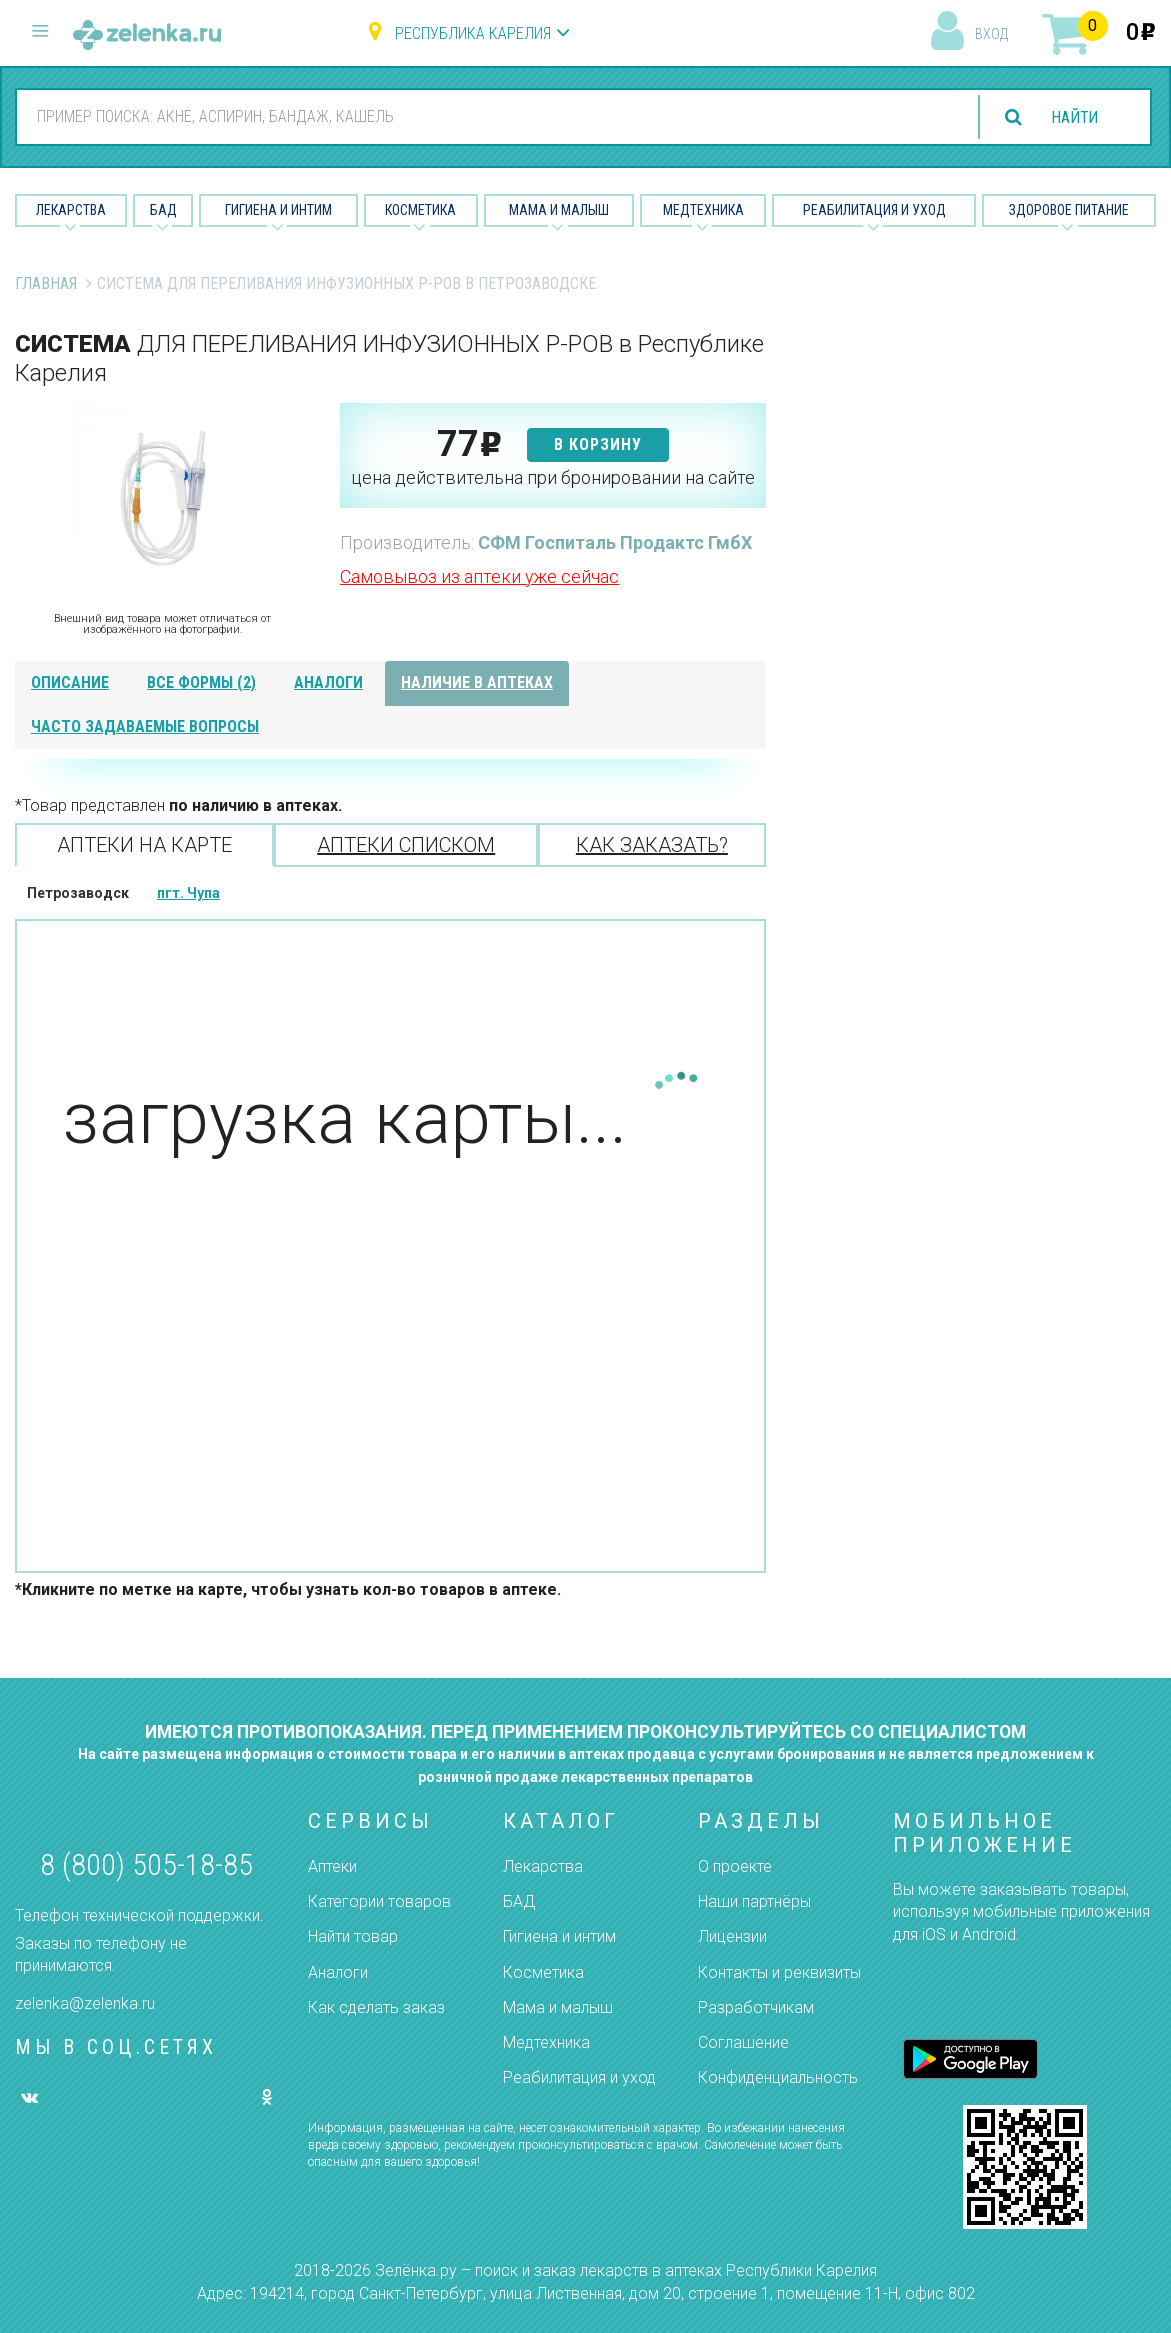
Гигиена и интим (559, 1936)
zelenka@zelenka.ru (85, 2003)
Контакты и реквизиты (779, 1972)
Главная (46, 283)
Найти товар (353, 1936)
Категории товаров (379, 1901)
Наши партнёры (754, 1901)
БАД (163, 210)
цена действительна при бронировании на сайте (553, 477)
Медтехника (703, 210)
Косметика (420, 210)
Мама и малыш (559, 210)
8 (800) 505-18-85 (146, 1864)
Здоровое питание (1069, 210)
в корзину (598, 444)
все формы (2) (201, 682)
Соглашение (743, 2042)
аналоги (328, 682)
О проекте (735, 1866)
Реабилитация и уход (874, 210)
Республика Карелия (473, 33)
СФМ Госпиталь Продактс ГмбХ (615, 542)
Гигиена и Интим (278, 210)
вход (991, 34)
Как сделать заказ (376, 2007)
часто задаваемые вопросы (145, 726)
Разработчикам (756, 2007)
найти (1073, 117)
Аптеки (332, 1866)
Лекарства (71, 210)
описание (70, 682)
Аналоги (338, 1972)
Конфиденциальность (778, 2077)
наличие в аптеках (477, 682)
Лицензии (732, 1936)
